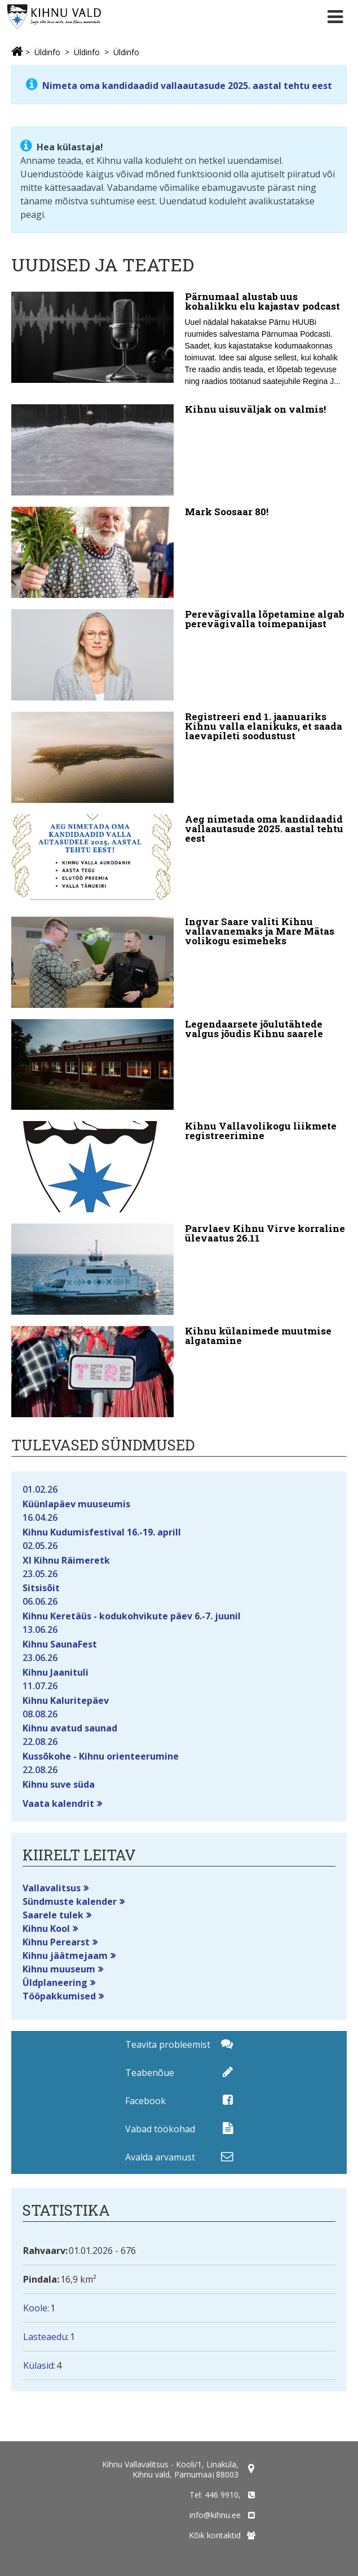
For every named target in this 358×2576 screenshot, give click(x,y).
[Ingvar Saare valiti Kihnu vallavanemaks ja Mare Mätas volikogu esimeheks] (179, 962)
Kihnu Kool (46, 1928)
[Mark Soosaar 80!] (179, 552)
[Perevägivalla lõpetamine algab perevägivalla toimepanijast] (179, 654)
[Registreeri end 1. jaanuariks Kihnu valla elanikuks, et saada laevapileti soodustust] (179, 757)
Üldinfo (47, 52)
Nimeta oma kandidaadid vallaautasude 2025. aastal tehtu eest (186, 85)
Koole (35, 2308)
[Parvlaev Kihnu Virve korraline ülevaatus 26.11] (179, 1269)
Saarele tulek (53, 1915)
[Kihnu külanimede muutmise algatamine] (179, 1371)
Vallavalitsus (52, 1888)
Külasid (38, 2365)
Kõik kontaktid (215, 2535)
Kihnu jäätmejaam (65, 1955)
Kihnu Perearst (56, 1942)
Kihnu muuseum (59, 1969)
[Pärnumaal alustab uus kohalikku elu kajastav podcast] (179, 342)
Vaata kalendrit (58, 1803)
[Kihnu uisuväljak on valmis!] (179, 449)
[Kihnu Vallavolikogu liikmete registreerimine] (179, 1166)
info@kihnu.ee (215, 2515)
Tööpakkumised (59, 1996)
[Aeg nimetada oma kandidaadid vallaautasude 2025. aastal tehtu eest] (179, 859)
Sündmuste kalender (70, 1901)
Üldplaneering (55, 1982)
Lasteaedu (45, 2337)
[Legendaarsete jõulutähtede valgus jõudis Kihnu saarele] (179, 1064)
